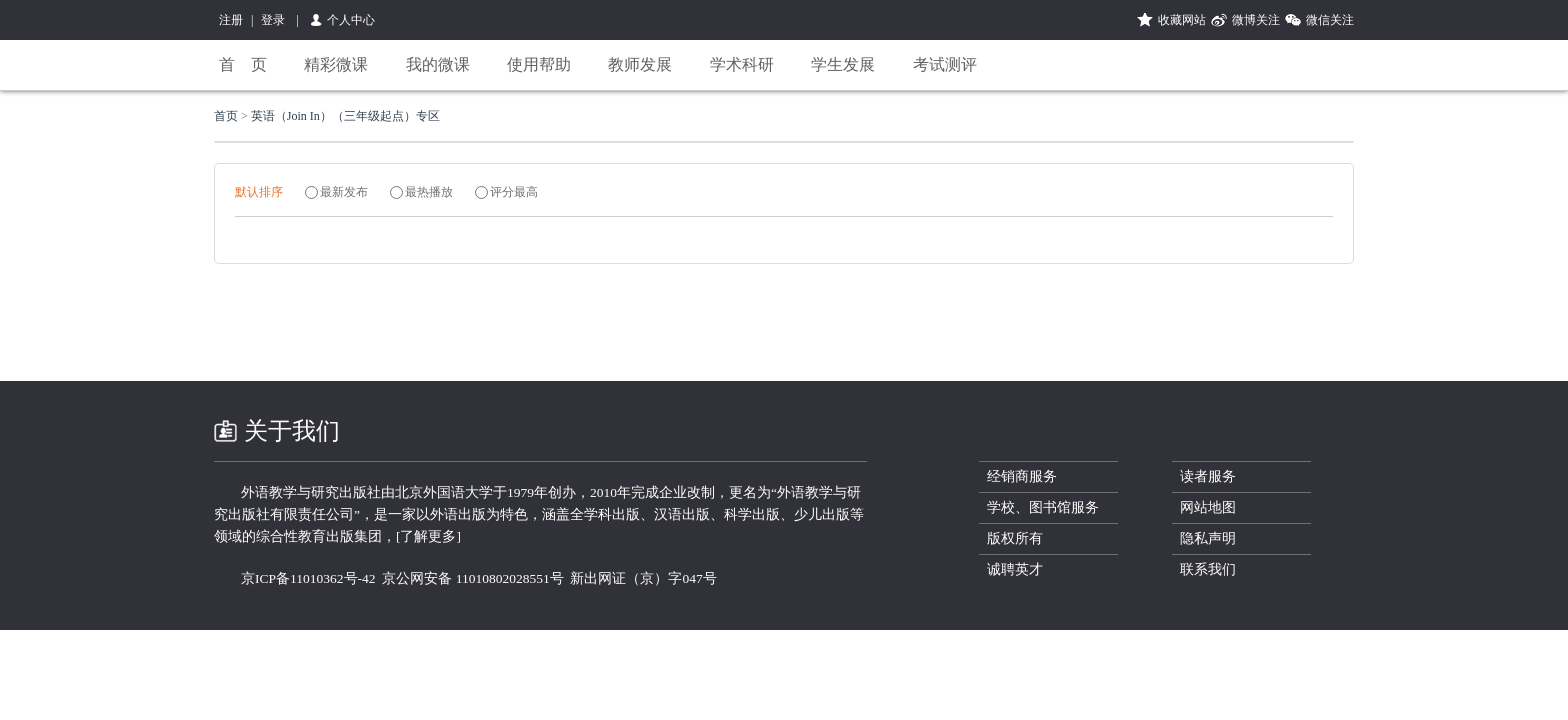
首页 (227, 116)
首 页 (243, 64)
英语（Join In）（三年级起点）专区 (345, 116)
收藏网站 (1182, 20)
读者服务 (1208, 476)
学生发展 (843, 64)
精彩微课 (336, 64)
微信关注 (1330, 20)
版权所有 (1015, 538)
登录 (273, 20)
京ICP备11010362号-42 (308, 578)
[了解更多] (428, 536)
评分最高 (514, 192)
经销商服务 (1022, 476)
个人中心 (351, 20)
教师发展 (640, 64)
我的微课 (438, 64)
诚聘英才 (1015, 569)
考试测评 (945, 64)
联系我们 (1208, 569)
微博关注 (1256, 20)
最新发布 (344, 192)
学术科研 (742, 64)
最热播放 (429, 192)
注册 (231, 20)
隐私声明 (1208, 538)
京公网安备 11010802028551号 (472, 578)
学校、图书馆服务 (1043, 507)
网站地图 (1208, 507)
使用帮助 (539, 64)
